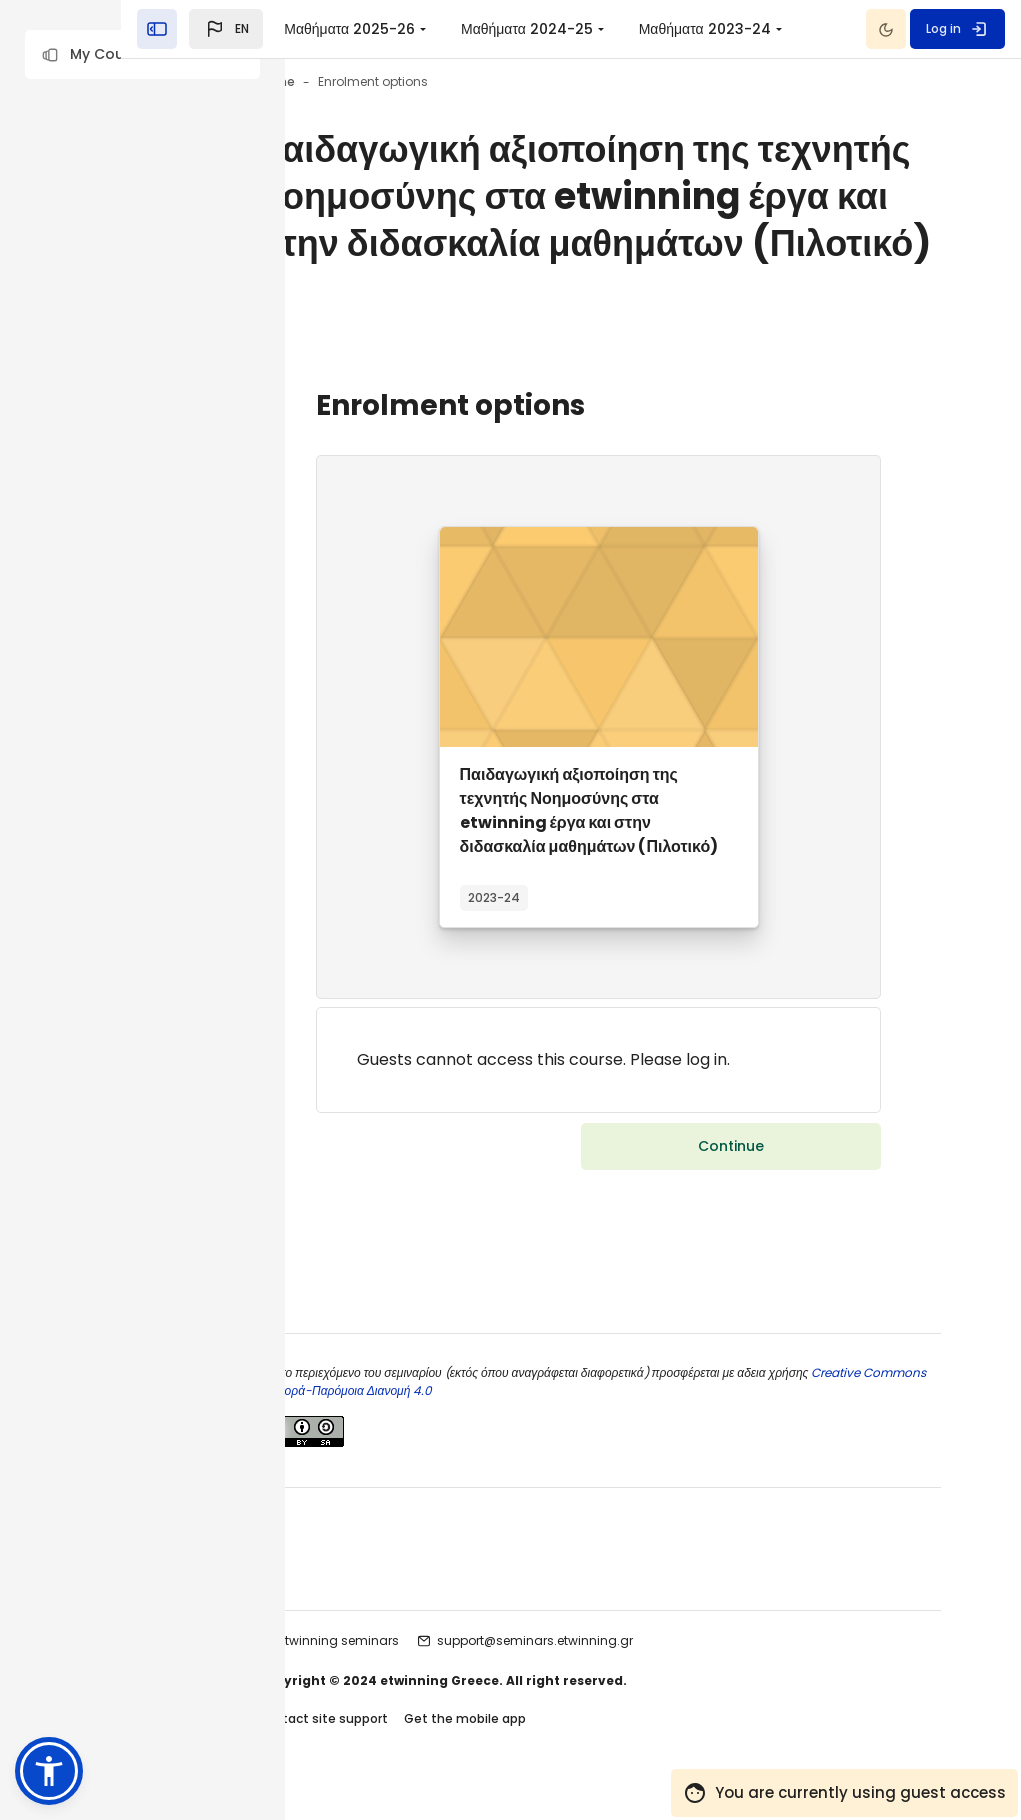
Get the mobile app (574, 1748)
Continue (731, 1239)
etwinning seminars (447, 1671)
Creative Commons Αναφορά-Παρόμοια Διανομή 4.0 (513, 1420)
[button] (142, 54)
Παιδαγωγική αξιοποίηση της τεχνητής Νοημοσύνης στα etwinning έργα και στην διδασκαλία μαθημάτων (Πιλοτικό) (643, 903)
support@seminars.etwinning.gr (644, 1671)
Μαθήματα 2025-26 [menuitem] (513, 29)
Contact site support (431, 1748)
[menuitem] (630, 29)
